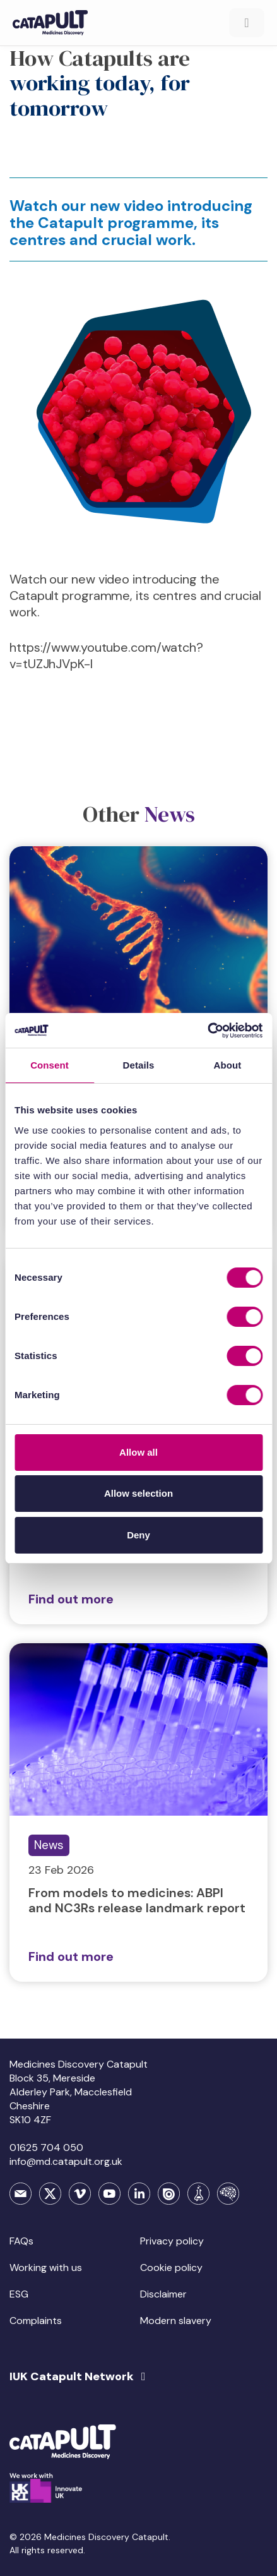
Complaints (35, 2320)
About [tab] (228, 1065)
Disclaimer (163, 2294)
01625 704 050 (46, 2147)
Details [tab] (139, 1065)
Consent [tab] (49, 1065)
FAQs (21, 2241)
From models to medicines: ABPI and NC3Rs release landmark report (136, 1900)
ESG (18, 2294)
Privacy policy (172, 2241)
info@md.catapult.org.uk (65, 2161)
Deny (138, 1535)
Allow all (138, 1452)
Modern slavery (175, 2320)
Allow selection (138, 1493)
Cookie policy (171, 2267)
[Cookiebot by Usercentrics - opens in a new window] (207, 1030)
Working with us (45, 2267)
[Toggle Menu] (246, 22)
